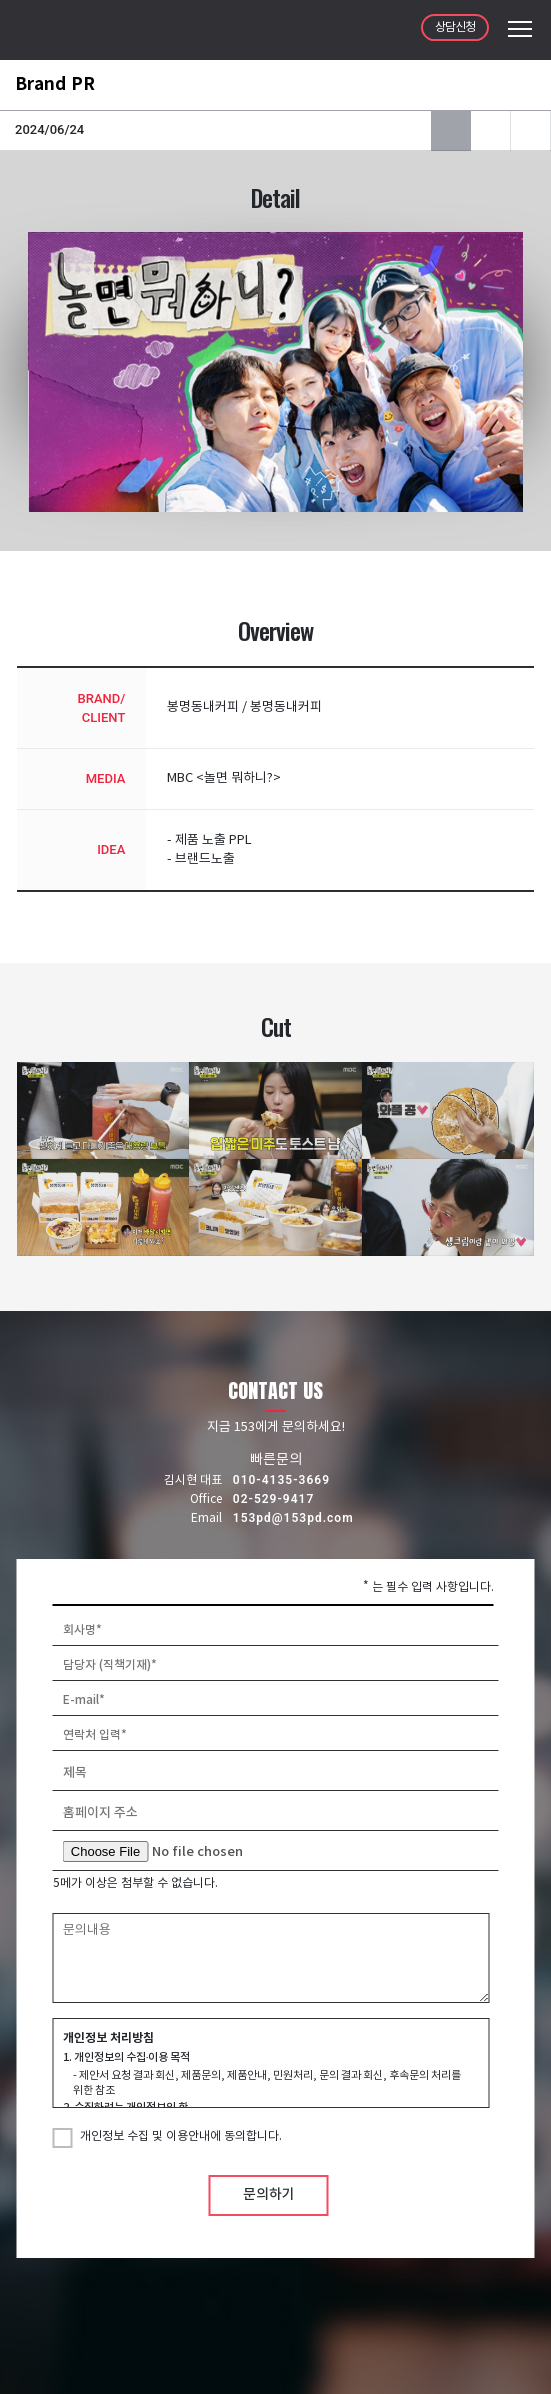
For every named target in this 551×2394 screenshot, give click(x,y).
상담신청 (455, 27)
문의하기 (269, 2194)
